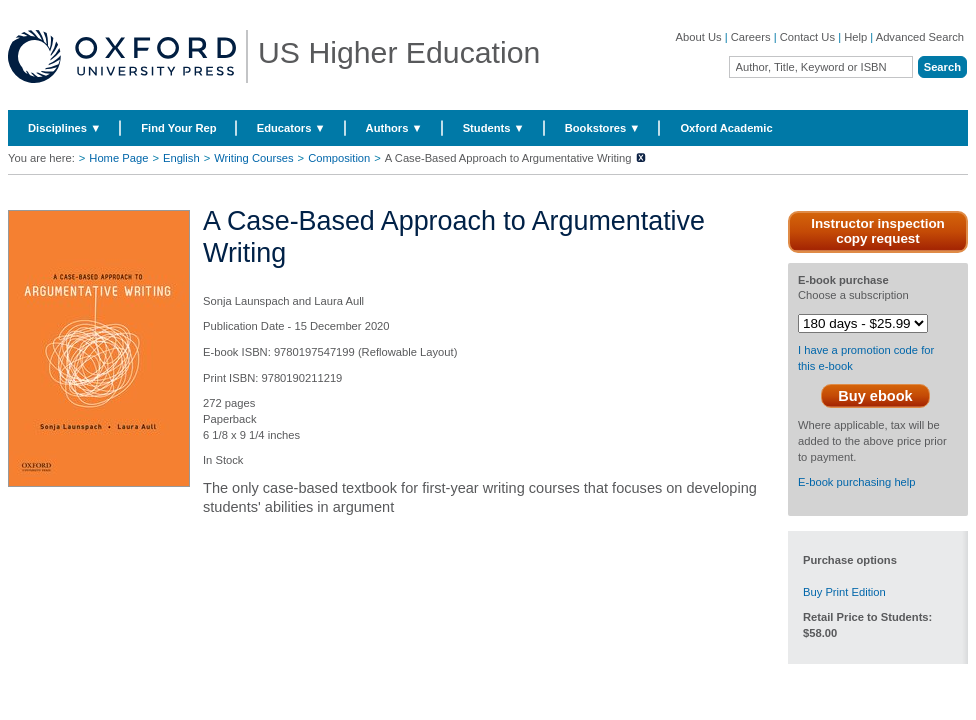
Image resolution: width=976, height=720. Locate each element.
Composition (339, 158)
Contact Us (807, 37)
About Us (699, 37)
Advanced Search (920, 37)
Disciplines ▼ (64, 128)
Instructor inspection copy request (878, 231)
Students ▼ (494, 128)
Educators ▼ (291, 128)
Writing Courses (253, 158)
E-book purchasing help (857, 482)
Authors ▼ (394, 128)
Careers (751, 37)
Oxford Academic (726, 128)
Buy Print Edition (844, 592)
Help (855, 37)
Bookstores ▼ (603, 128)
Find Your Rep (178, 128)
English (181, 158)
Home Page (118, 158)
